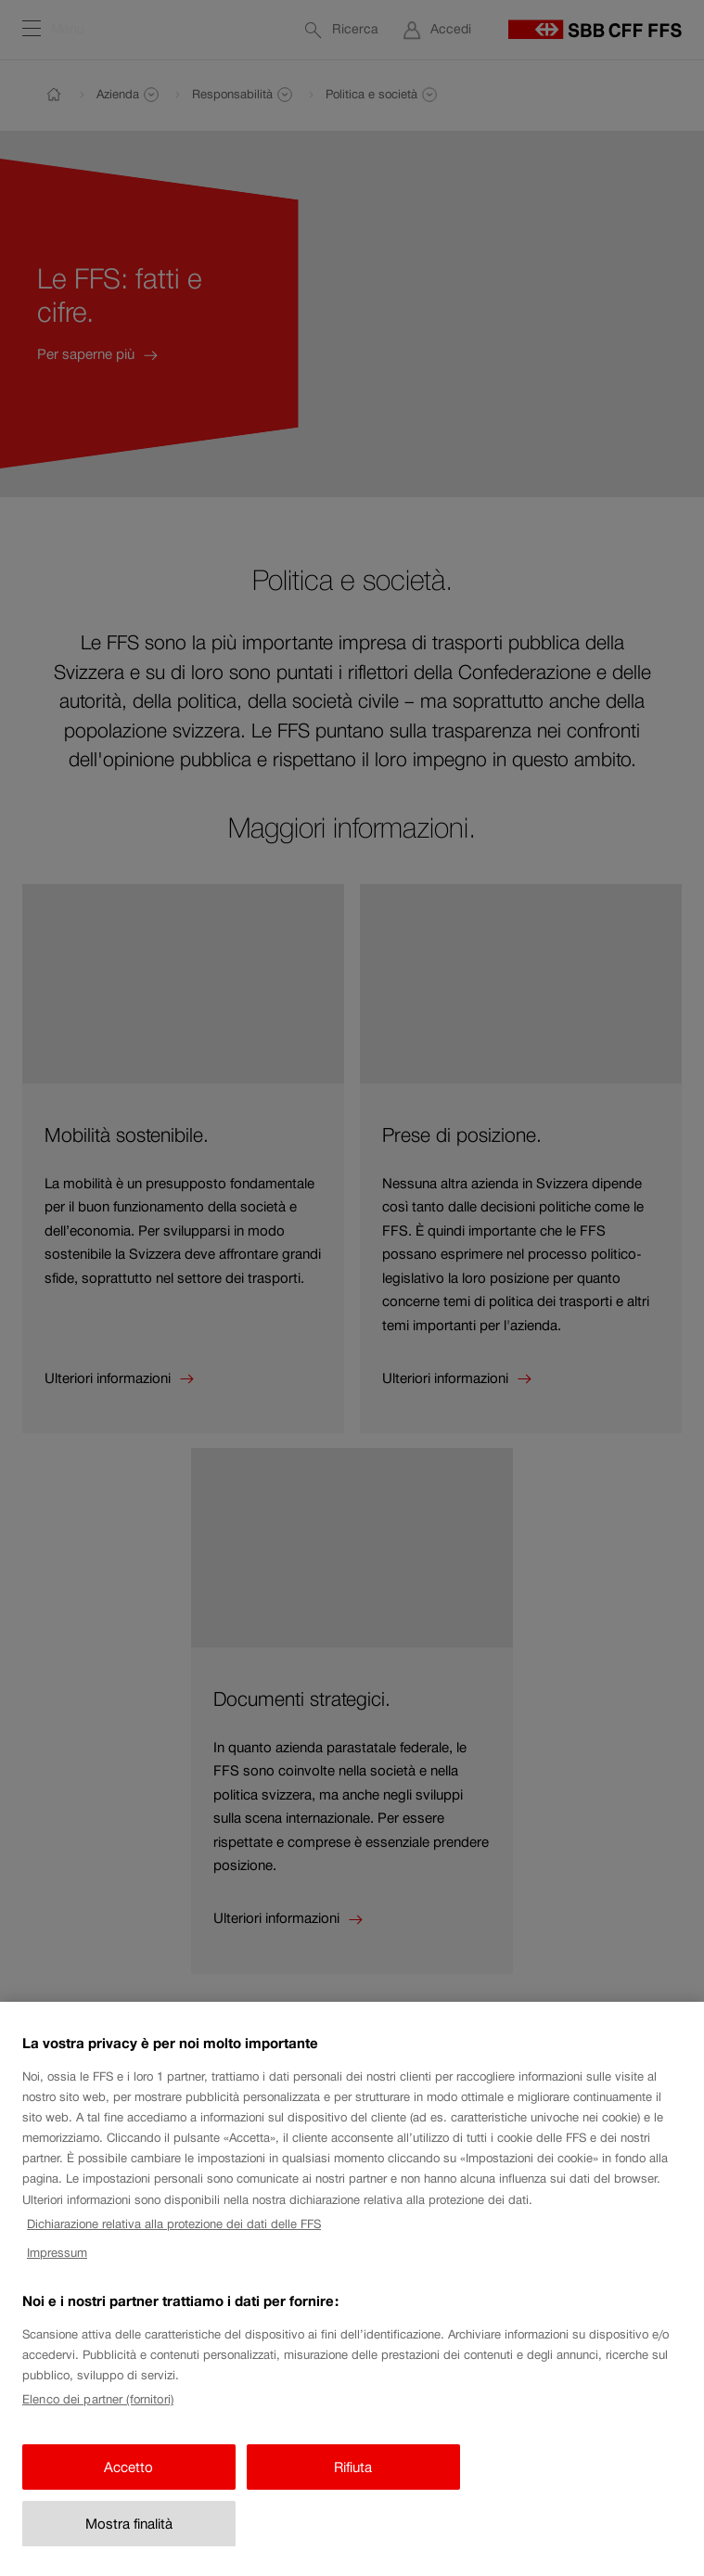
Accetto (128, 2483)
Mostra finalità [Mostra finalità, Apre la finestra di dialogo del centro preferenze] (129, 2540)
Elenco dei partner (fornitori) (97, 2416)
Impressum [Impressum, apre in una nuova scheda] (57, 2268)
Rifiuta (353, 2483)
